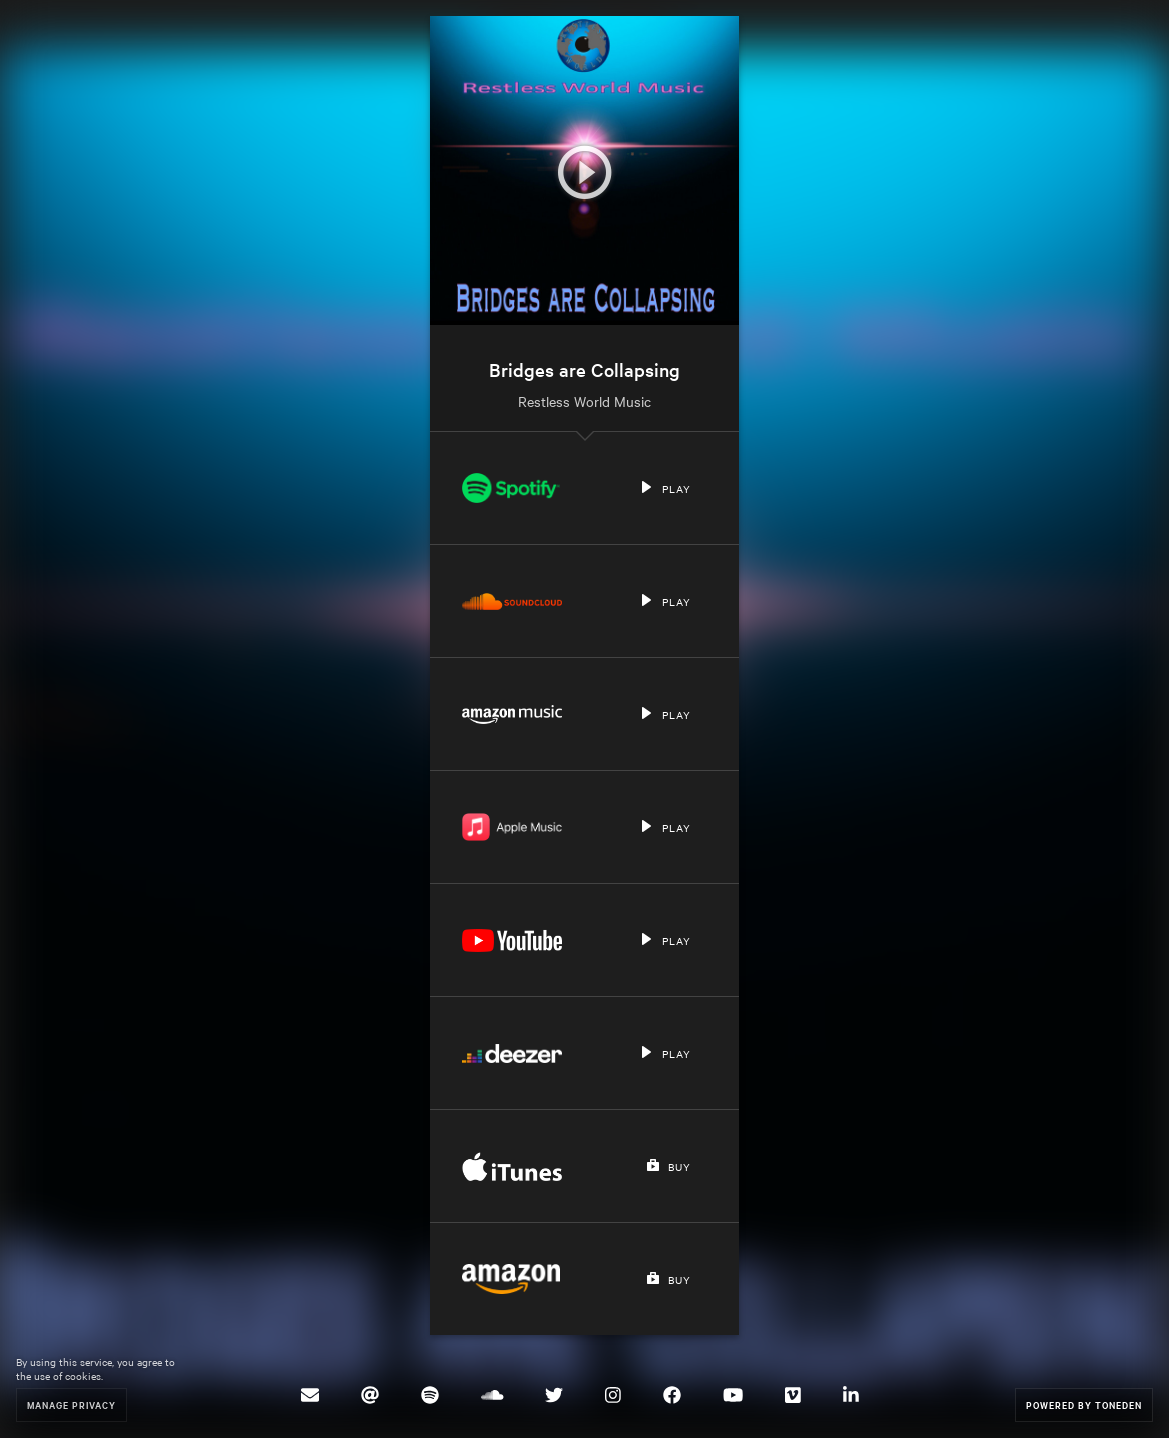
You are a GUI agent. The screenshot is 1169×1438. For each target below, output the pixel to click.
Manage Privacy (71, 1404)
